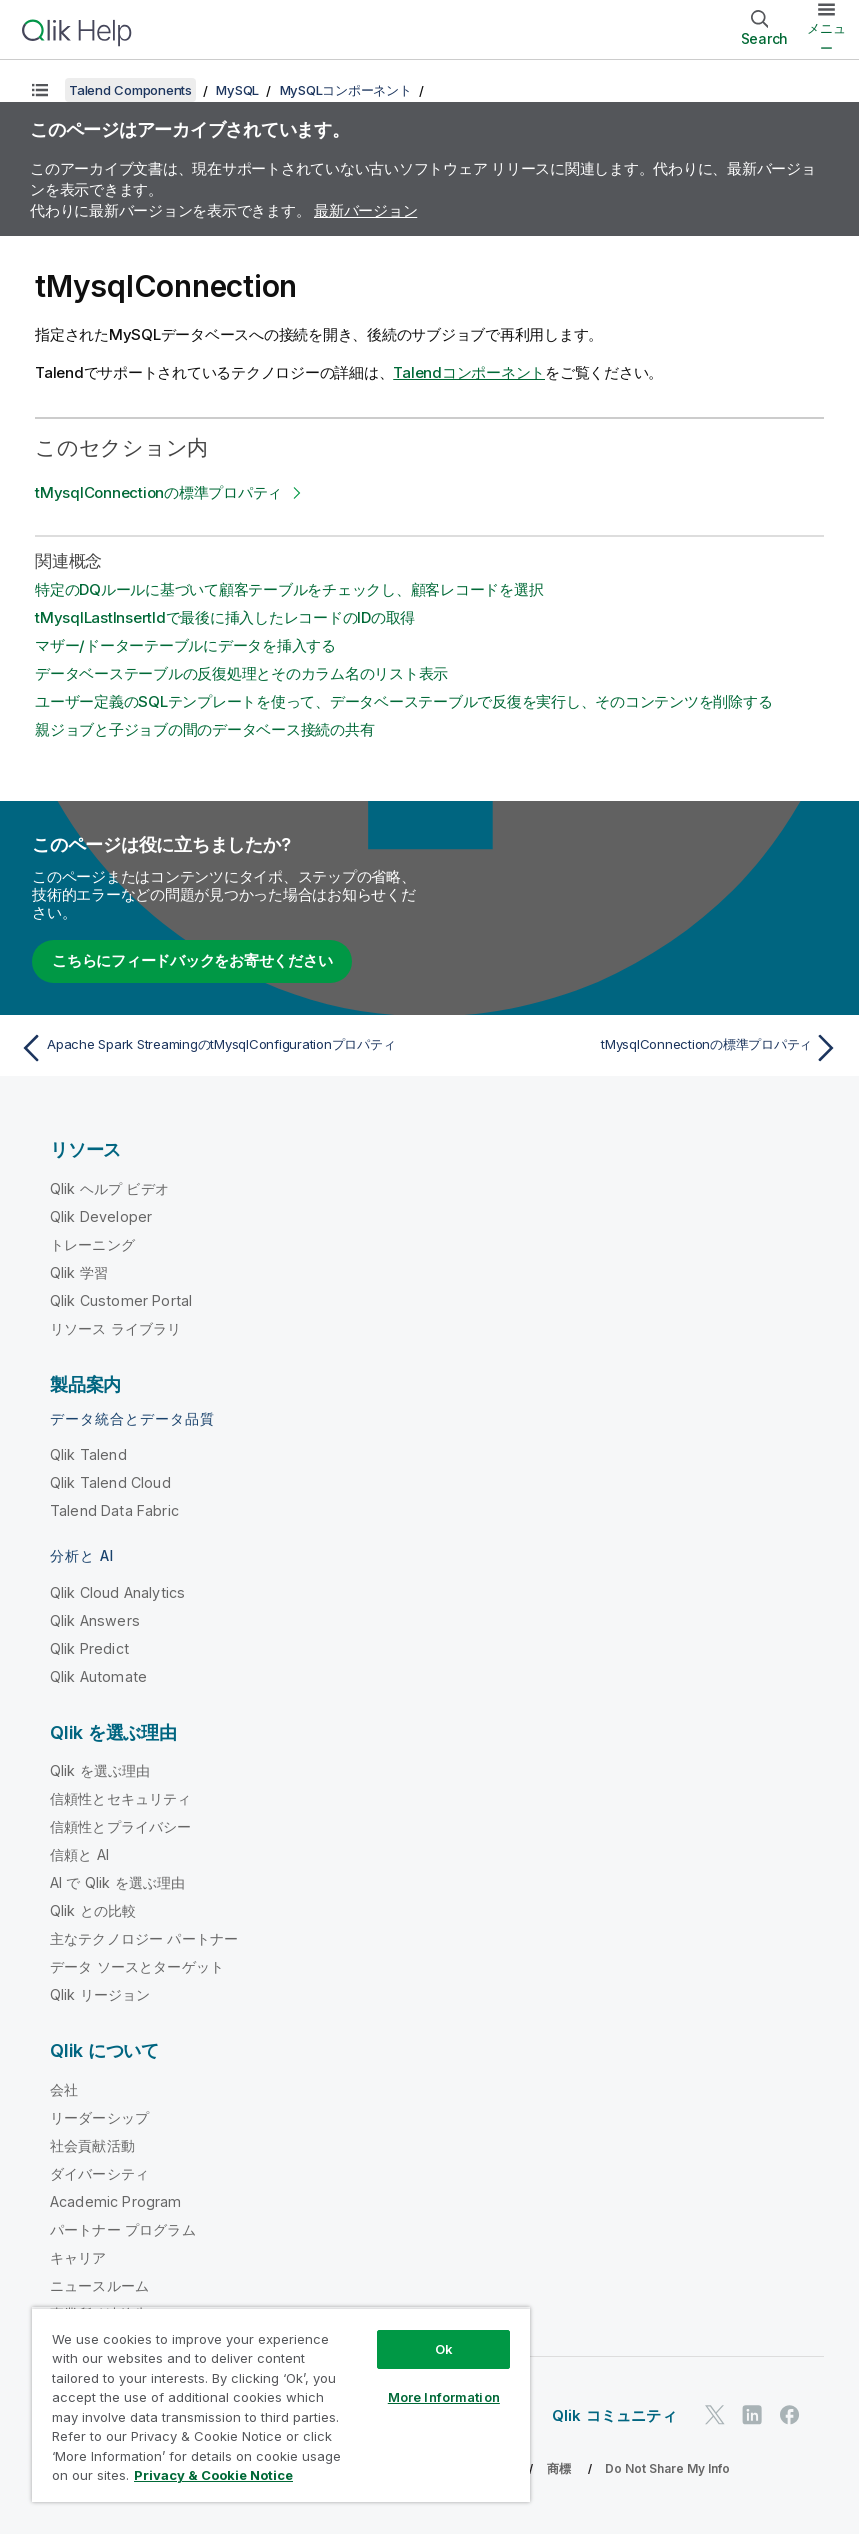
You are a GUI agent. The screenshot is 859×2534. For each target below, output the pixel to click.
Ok (444, 2349)
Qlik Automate (98, 1676)
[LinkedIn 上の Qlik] (752, 2415)
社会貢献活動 (92, 2145)
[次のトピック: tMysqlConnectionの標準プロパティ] (641, 1048)
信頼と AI (79, 1854)
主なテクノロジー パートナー (144, 1938)
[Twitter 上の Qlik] (715, 2415)
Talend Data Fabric (114, 1510)
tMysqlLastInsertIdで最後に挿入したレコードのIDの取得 (225, 617)
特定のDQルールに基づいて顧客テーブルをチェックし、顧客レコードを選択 (289, 589)
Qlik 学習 (79, 1272)
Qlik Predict (89, 1648)
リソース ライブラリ (116, 1328)
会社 (64, 2089)
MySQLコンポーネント (346, 90)
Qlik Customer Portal (121, 1300)
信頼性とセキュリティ (121, 1798)
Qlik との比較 (93, 1910)
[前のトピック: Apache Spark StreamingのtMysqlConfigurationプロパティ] (218, 1048)
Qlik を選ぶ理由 (100, 1770)
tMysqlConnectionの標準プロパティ (158, 492)
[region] (281, 2404)
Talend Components (130, 90)
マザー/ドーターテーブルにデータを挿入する (185, 645)
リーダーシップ (99, 2117)
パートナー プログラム (123, 2229)
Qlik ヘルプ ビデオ (109, 1188)
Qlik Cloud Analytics (117, 1592)
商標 (559, 2468)
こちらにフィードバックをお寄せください (192, 960)
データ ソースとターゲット (137, 1966)
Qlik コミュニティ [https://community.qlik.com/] (614, 2415)
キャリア (78, 2257)
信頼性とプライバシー (121, 1826)
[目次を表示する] (40, 90)
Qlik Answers (95, 1620)
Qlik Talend (88, 1454)
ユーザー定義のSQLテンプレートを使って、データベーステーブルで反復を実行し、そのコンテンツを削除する (403, 701)
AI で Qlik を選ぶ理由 (117, 1882)
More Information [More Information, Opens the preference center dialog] (444, 2397)
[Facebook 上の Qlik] (790, 2415)
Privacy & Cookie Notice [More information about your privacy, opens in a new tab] (213, 2475)
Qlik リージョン (100, 1994)
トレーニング (92, 1244)
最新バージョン (365, 210)
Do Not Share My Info (667, 2468)
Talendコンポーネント (469, 372)
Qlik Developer (101, 1216)
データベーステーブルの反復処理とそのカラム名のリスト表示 (241, 673)
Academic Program (116, 2201)
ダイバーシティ (99, 2173)
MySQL (237, 90)
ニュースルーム (99, 2285)
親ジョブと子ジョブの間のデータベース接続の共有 (204, 729)
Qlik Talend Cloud (110, 1482)
